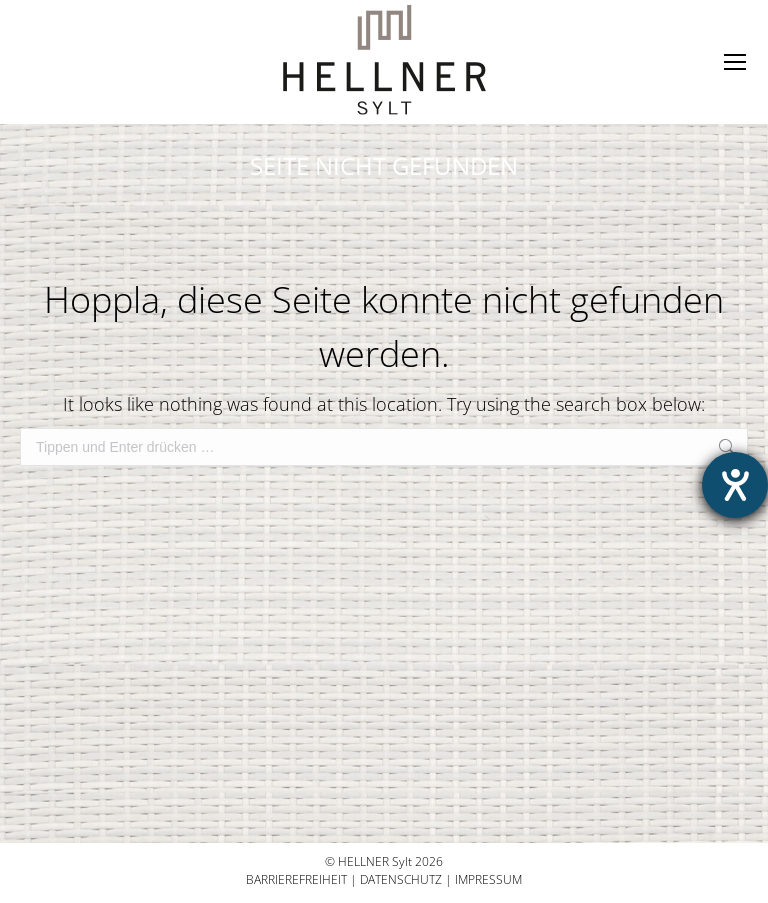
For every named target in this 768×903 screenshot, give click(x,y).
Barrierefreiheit (296, 879)
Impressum (488, 879)
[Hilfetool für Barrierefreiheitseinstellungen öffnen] (735, 485)
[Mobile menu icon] (735, 62)
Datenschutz (401, 879)
